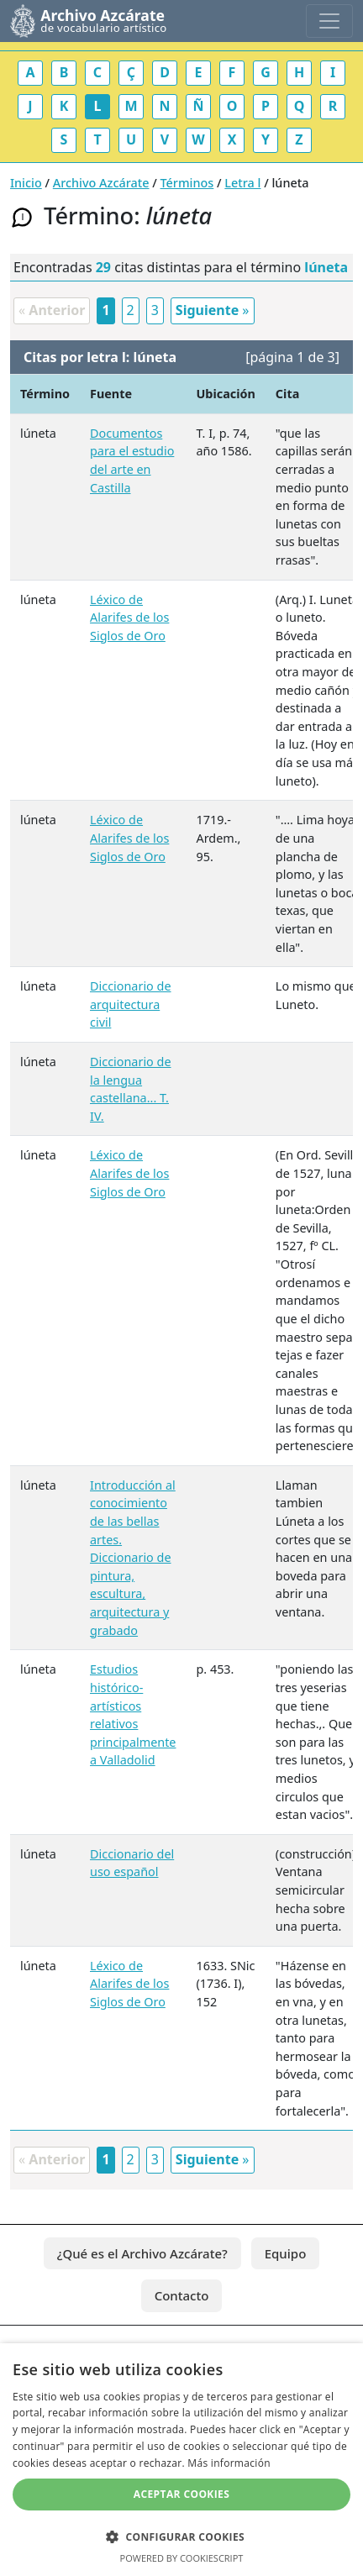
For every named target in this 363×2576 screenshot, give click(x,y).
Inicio (26, 183)
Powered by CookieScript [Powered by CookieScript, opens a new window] (182, 2558)
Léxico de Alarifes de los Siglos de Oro (129, 617)
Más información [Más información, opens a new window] (228, 2463)
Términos (187, 183)
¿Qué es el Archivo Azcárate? (142, 2253)
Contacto (182, 2295)
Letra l (242, 183)
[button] (181, 2536)
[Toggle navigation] (329, 21)
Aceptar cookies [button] (181, 2494)
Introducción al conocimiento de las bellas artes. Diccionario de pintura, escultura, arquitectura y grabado (133, 1557)
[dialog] (181, 2459)
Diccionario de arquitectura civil (130, 1004)
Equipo (286, 2253)
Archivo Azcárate (101, 183)
